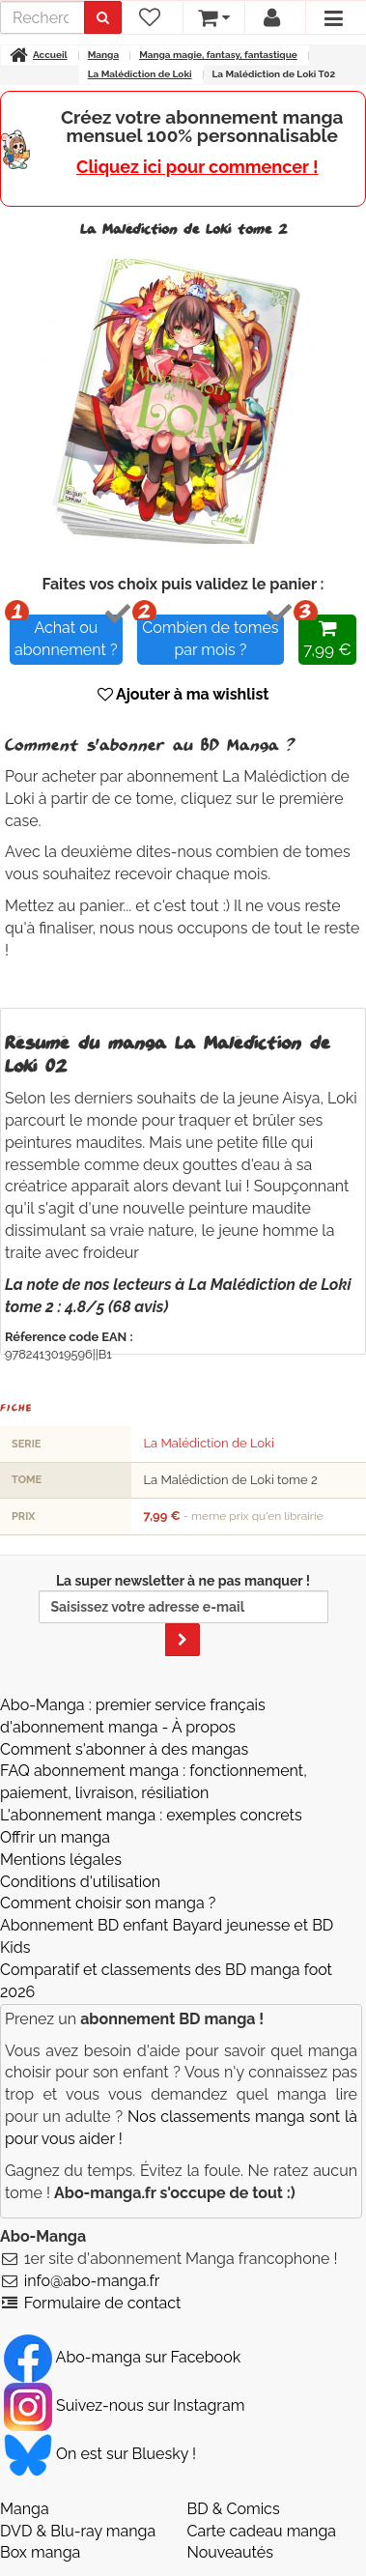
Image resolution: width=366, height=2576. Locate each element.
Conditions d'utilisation (80, 1882)
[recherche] (42, 17)
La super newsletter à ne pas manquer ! (183, 1614)
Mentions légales (61, 1859)
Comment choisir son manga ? (107, 1903)
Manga (24, 2509)
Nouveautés (230, 2552)
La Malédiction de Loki (208, 1443)
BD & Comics (233, 2509)
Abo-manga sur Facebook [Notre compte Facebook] (122, 2357)
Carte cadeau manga (262, 2531)
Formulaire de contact (103, 2303)
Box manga (40, 2552)
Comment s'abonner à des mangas (124, 1749)
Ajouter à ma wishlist (183, 694)
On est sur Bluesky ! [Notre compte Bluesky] (100, 2454)
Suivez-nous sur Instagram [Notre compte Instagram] (124, 2405)
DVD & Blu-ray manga (77, 2531)
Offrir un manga (55, 1837)
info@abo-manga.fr (92, 2281)
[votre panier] (213, 17)
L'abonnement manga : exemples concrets (151, 1815)
